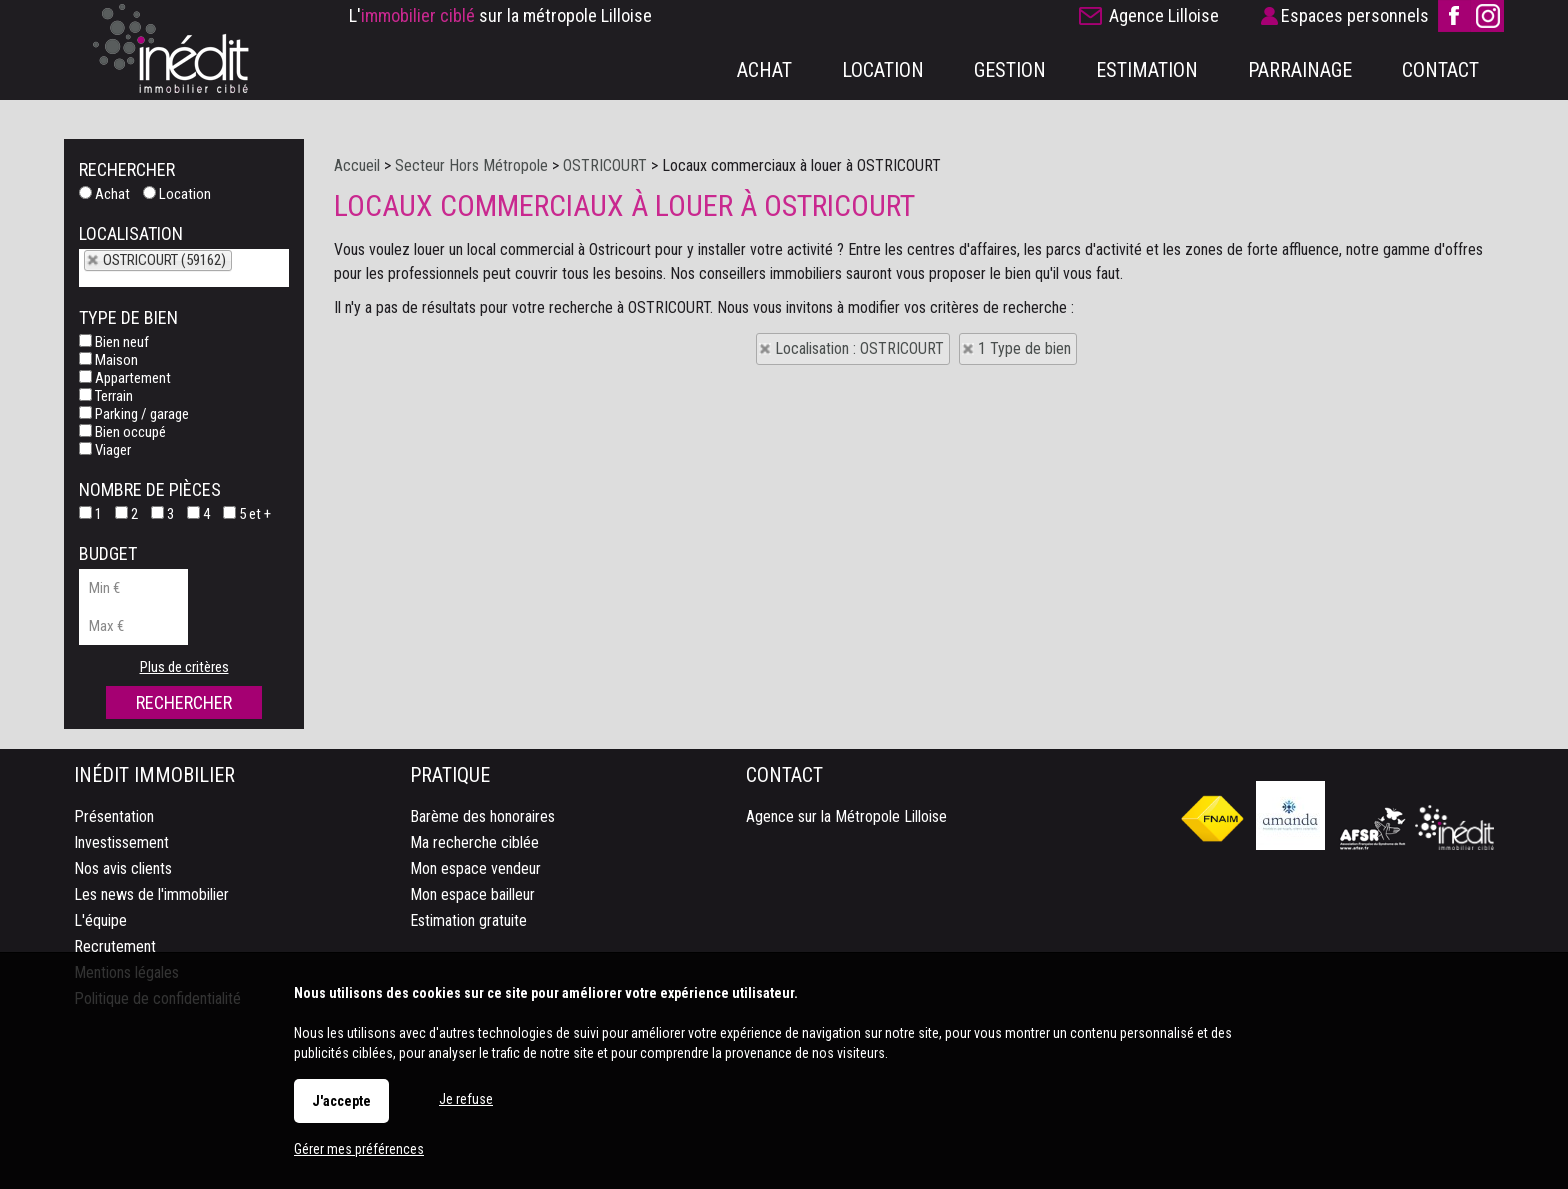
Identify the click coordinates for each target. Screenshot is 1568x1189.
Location (177, 194)
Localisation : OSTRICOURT (859, 348)
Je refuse (466, 1099)
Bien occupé (122, 432)
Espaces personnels (1355, 15)
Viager (105, 450)
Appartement (125, 378)
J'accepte (341, 1101)
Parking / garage (134, 414)
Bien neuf (114, 342)
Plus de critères (184, 667)
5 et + (247, 514)
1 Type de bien (1024, 348)
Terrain (106, 396)
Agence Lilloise (1164, 15)
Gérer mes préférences (359, 1149)
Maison (108, 360)
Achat (104, 194)
